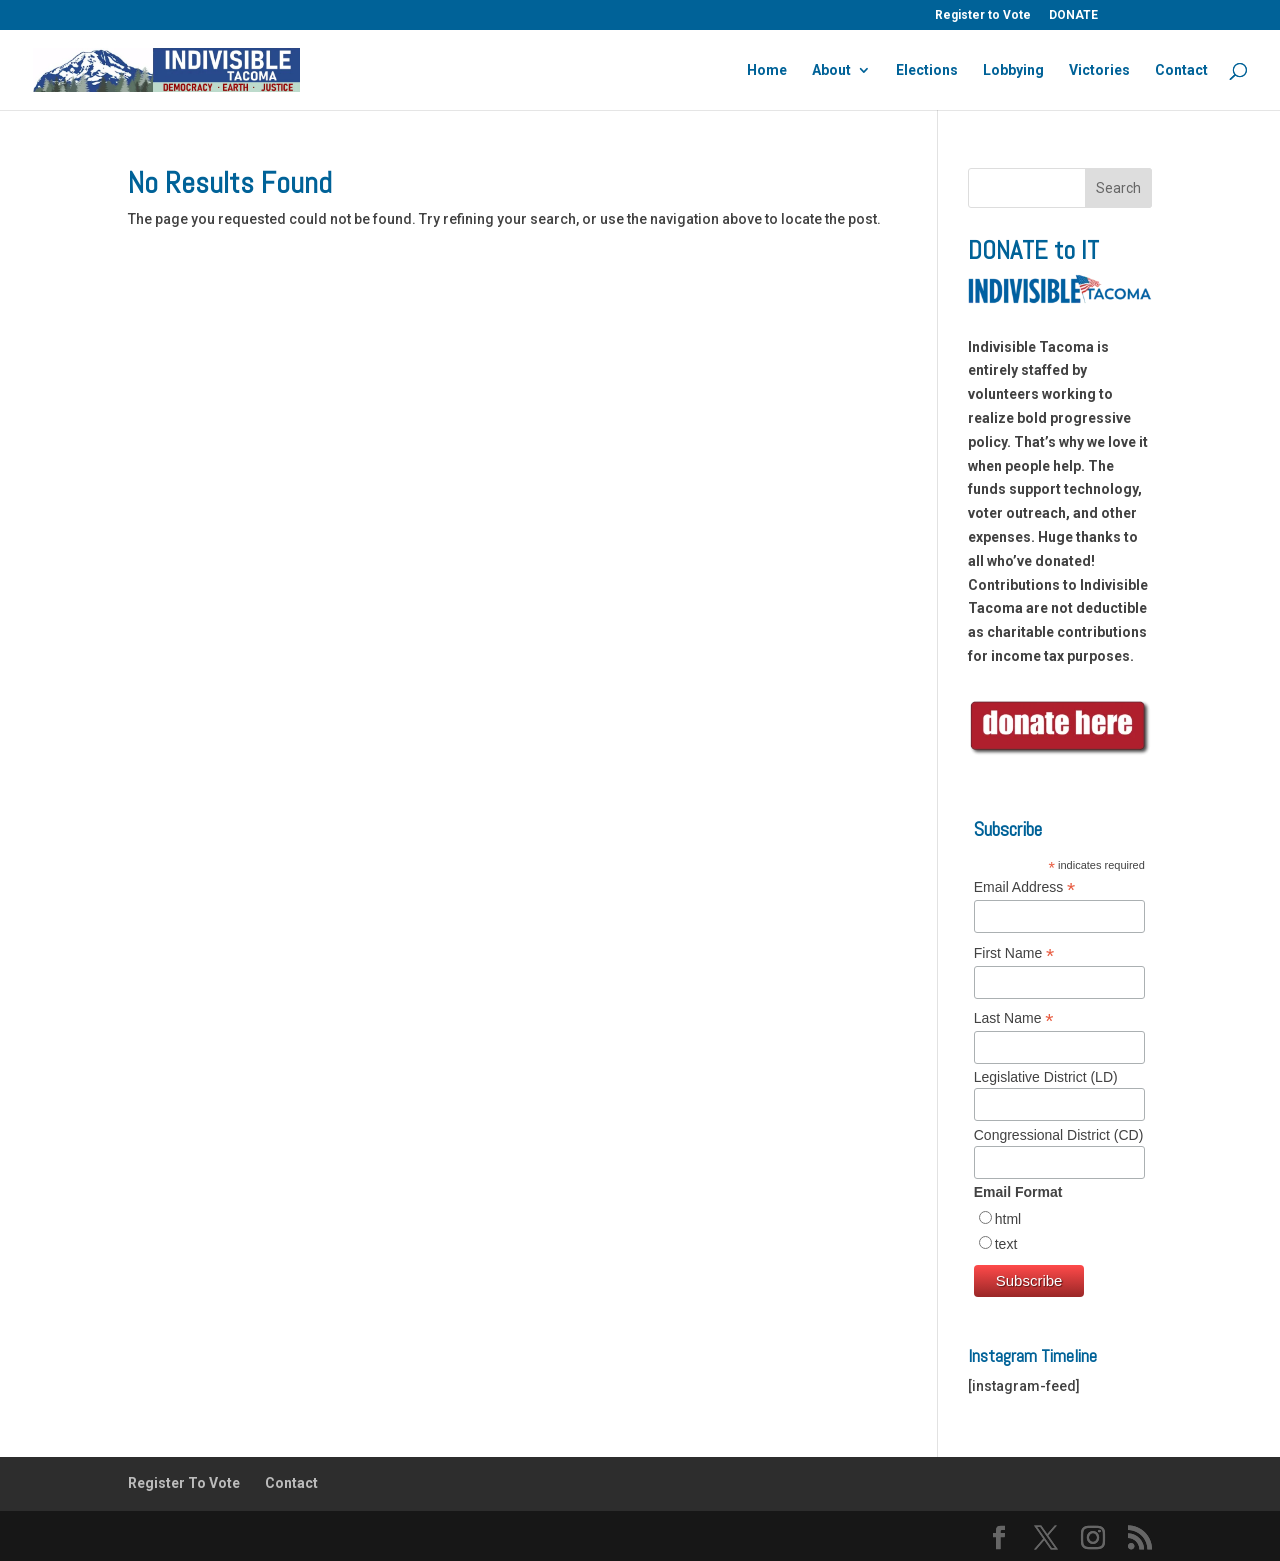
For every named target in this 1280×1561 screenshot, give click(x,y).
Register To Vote (184, 1483)
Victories (1099, 70)
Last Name (1014, 1018)
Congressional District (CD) (1059, 1135)
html (1008, 1219)
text (1006, 1244)
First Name (1014, 953)
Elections (927, 70)
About (831, 70)
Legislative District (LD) (1046, 1077)
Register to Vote (983, 15)
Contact (1181, 70)
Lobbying (1013, 70)
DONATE (1073, 15)
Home (767, 70)
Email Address (1025, 887)
